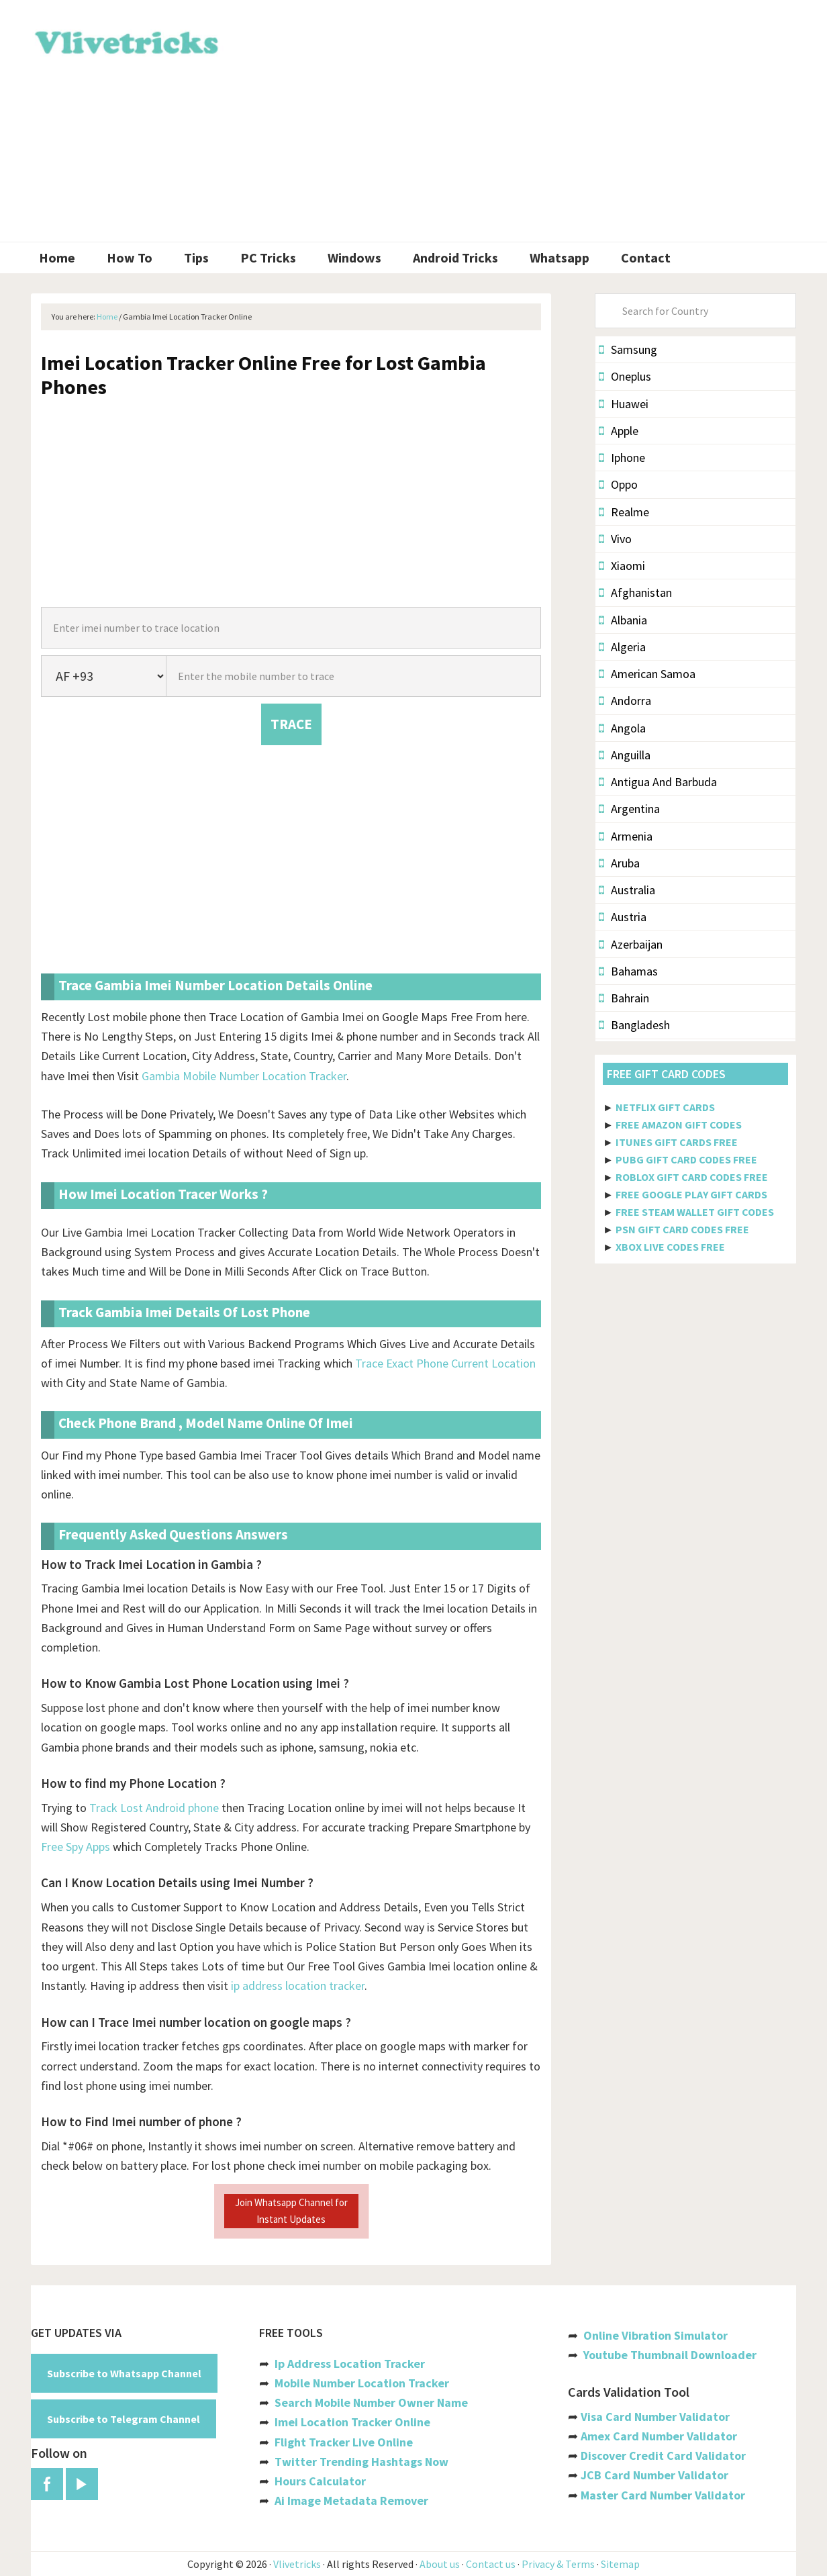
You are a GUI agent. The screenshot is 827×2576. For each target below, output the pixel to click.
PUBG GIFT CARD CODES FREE (686, 1159)
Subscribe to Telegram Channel (123, 2419)
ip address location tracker (297, 1985)
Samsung (628, 349)
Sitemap (620, 2564)
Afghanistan (635, 592)
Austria (622, 916)
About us (440, 2564)
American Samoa (647, 673)
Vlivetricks (125, 40)
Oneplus (625, 376)
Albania (623, 620)
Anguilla (624, 755)
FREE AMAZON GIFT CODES (679, 1124)
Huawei (623, 404)
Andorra (625, 700)
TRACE (291, 724)
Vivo (615, 538)
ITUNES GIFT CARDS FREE (677, 1142)
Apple (618, 430)
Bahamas (628, 971)
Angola (622, 728)
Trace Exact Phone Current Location (445, 1363)
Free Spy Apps (75, 1846)
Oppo (618, 484)
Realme (624, 512)
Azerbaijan (631, 944)
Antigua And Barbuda (658, 782)
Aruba (619, 863)
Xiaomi (622, 565)
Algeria (622, 647)
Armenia (625, 836)
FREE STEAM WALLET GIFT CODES (695, 1212)
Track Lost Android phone (154, 1807)
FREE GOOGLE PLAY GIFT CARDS (691, 1194)
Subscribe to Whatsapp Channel (124, 2373)
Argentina (629, 808)
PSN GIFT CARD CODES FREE (682, 1229)
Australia (627, 890)
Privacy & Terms (558, 2564)
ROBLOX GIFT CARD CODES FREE (692, 1177)
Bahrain (624, 998)
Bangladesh (634, 1025)
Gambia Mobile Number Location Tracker (244, 1076)
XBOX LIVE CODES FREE (670, 1246)
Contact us (491, 2564)
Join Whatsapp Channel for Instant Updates (291, 2210)
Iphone (622, 457)
